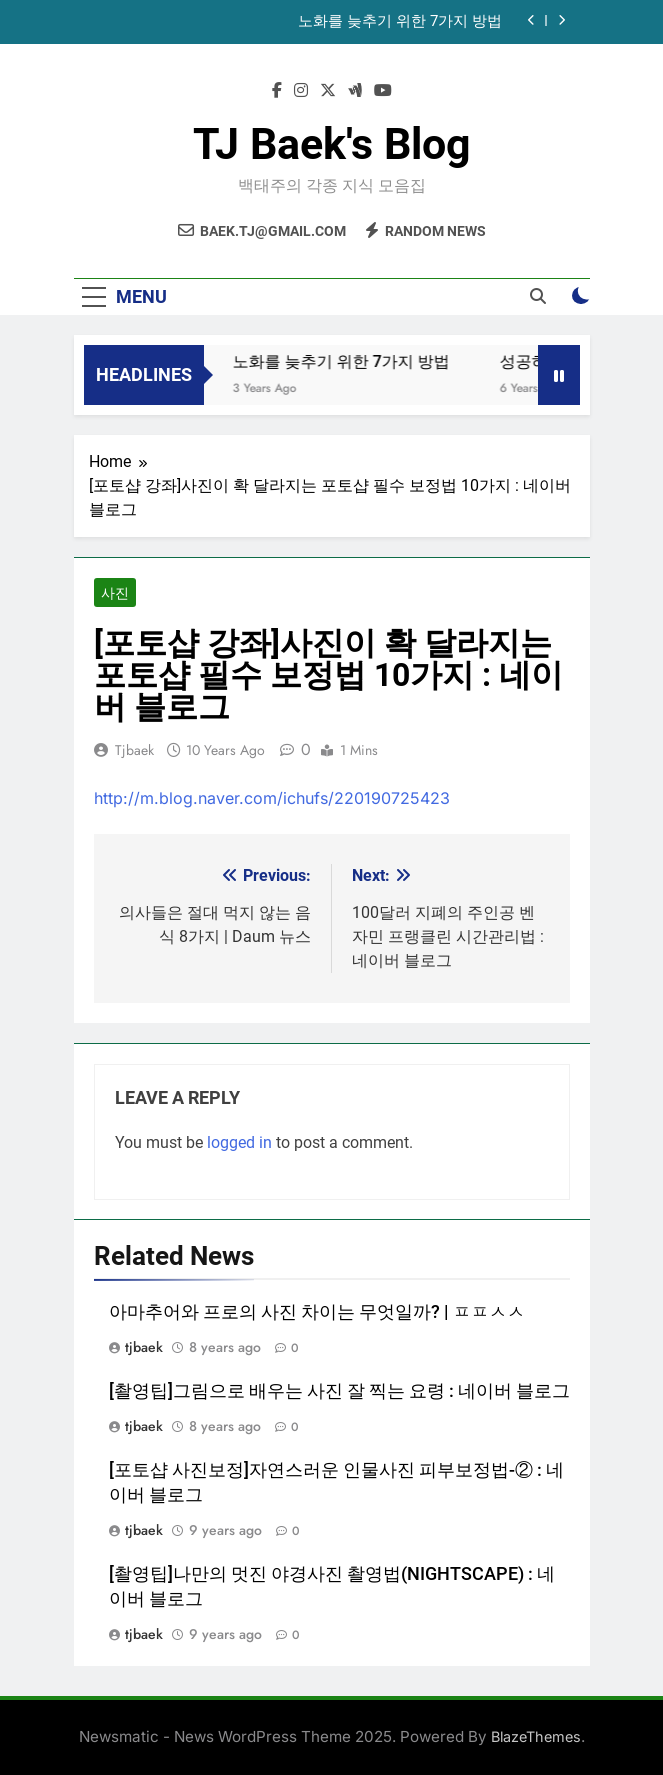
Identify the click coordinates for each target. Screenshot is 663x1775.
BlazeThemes (536, 1736)
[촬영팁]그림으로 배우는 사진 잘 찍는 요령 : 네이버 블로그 (339, 1391)
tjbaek (134, 750)
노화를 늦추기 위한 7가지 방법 (400, 22)
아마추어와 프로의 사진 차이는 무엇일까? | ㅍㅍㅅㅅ (317, 1312)
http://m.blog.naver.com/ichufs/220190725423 (272, 798)
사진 (115, 593)
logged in (239, 1142)
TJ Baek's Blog (332, 144)
